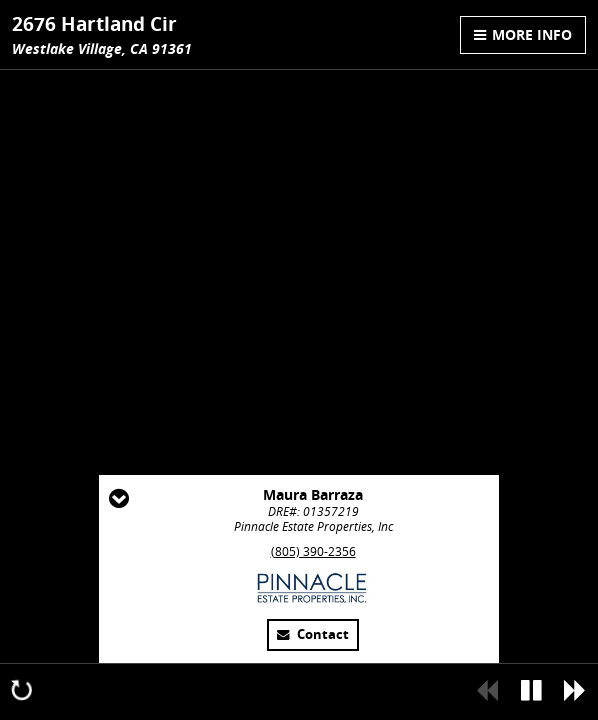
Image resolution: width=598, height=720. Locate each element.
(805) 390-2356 (313, 551)
